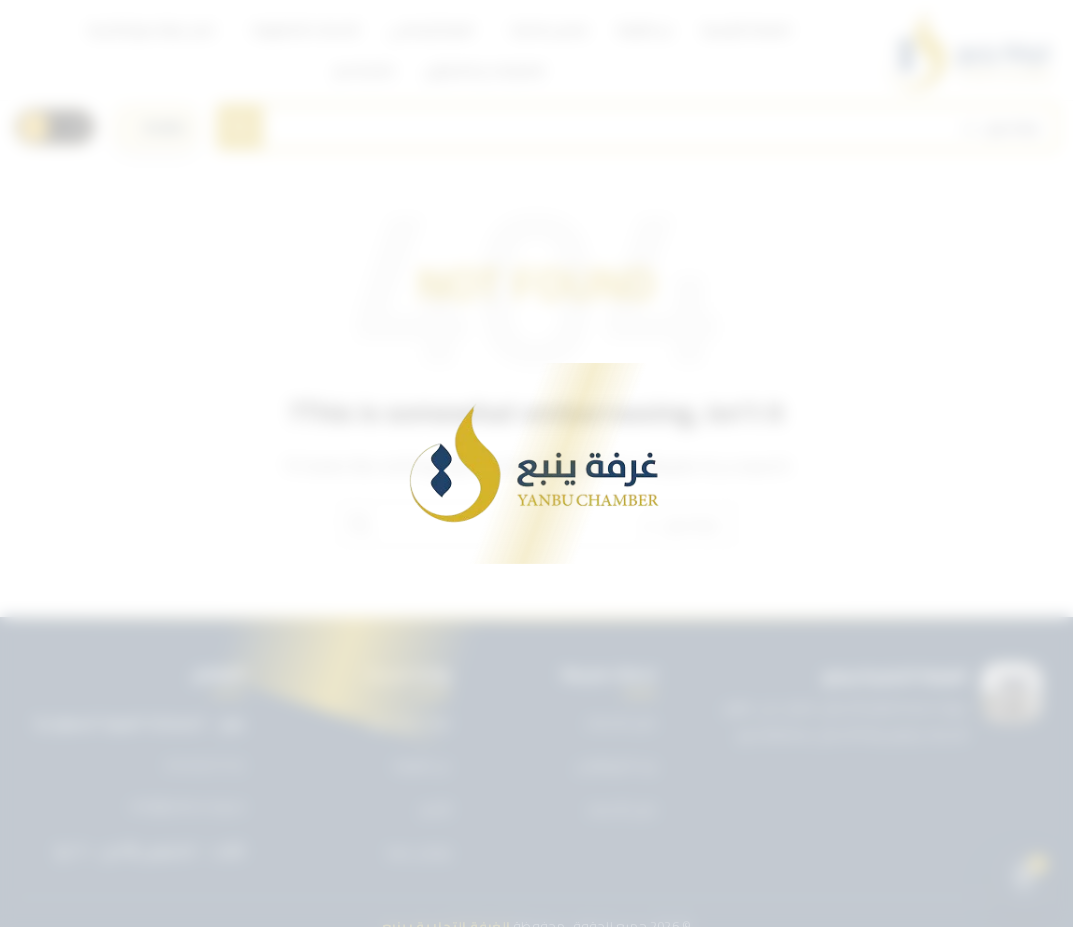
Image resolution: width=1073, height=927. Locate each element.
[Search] (637, 127)
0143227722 (205, 766)
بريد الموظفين (616, 765)
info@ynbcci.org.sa (187, 807)
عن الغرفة (422, 765)
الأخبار (435, 809)
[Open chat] (1024, 878)
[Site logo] (970, 50)
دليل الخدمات (620, 722)
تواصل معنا (419, 852)
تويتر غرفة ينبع (410, 722)
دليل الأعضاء (621, 809)
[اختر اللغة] (156, 127)
